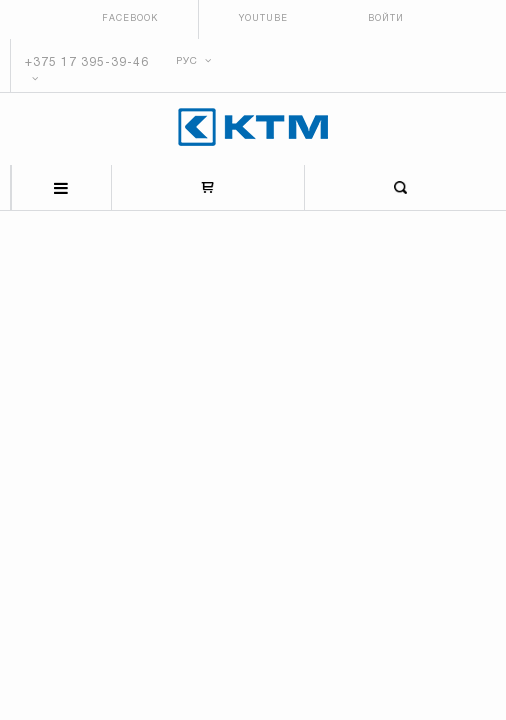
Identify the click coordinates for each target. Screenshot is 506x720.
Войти (386, 19)
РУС (194, 61)
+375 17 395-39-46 (87, 62)
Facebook (130, 19)
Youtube (263, 19)
